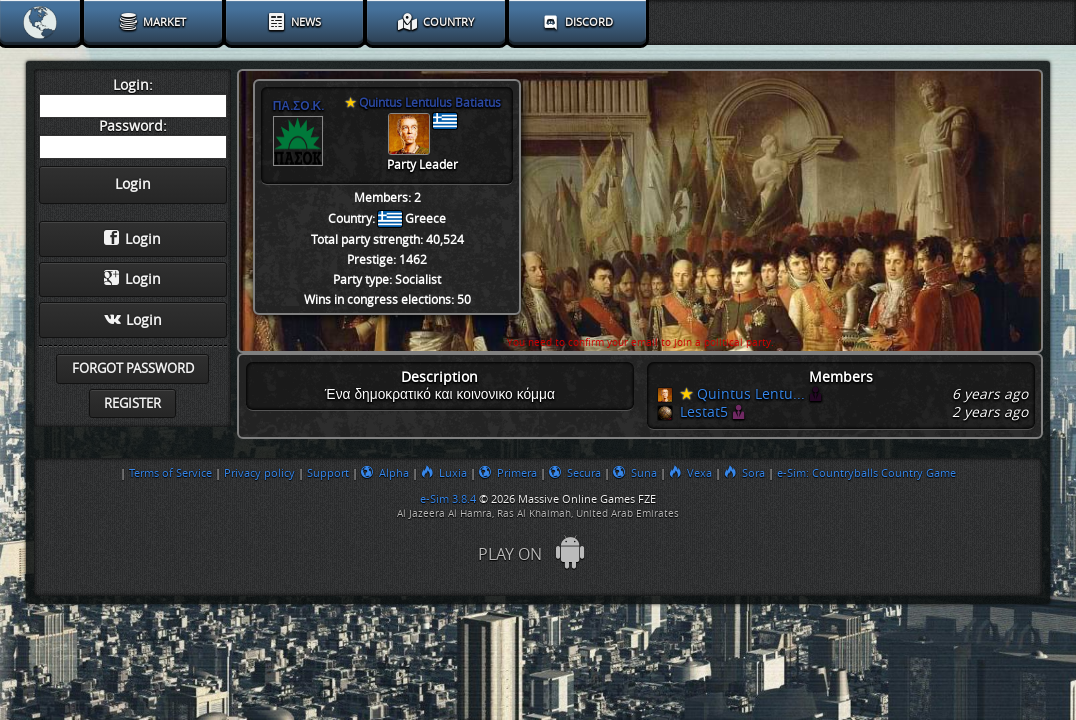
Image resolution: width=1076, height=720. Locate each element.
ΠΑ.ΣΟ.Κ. (299, 106)
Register (132, 403)
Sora (744, 473)
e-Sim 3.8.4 (448, 499)
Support (328, 473)
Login (132, 239)
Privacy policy (259, 473)
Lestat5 (704, 412)
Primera (508, 473)
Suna (635, 473)
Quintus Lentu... (742, 394)
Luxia (444, 473)
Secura (575, 473)
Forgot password (133, 368)
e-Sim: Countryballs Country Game (866, 473)
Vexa (690, 473)
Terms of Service (170, 473)
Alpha (385, 473)
